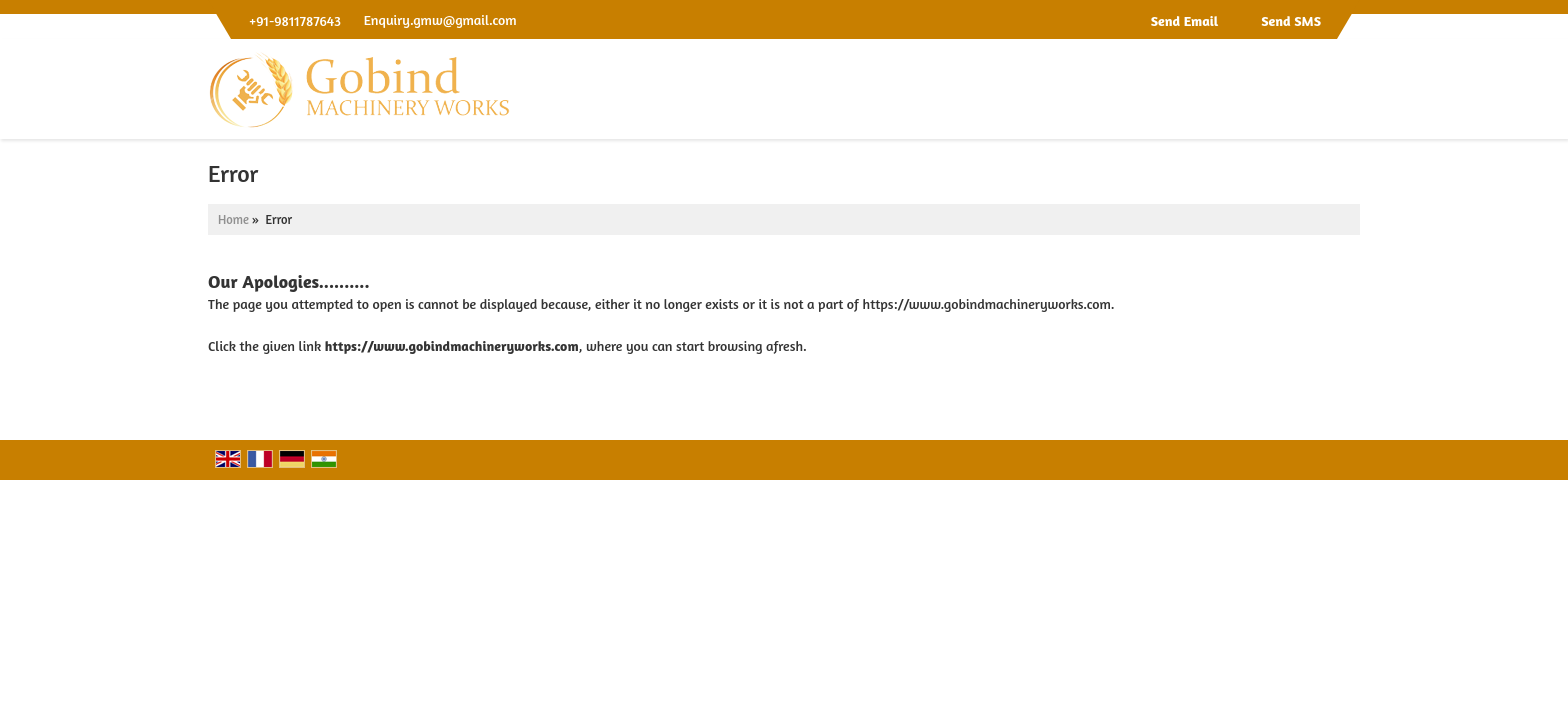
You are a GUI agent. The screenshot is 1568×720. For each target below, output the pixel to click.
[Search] (1347, 94)
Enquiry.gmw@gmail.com (440, 19)
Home (233, 219)
